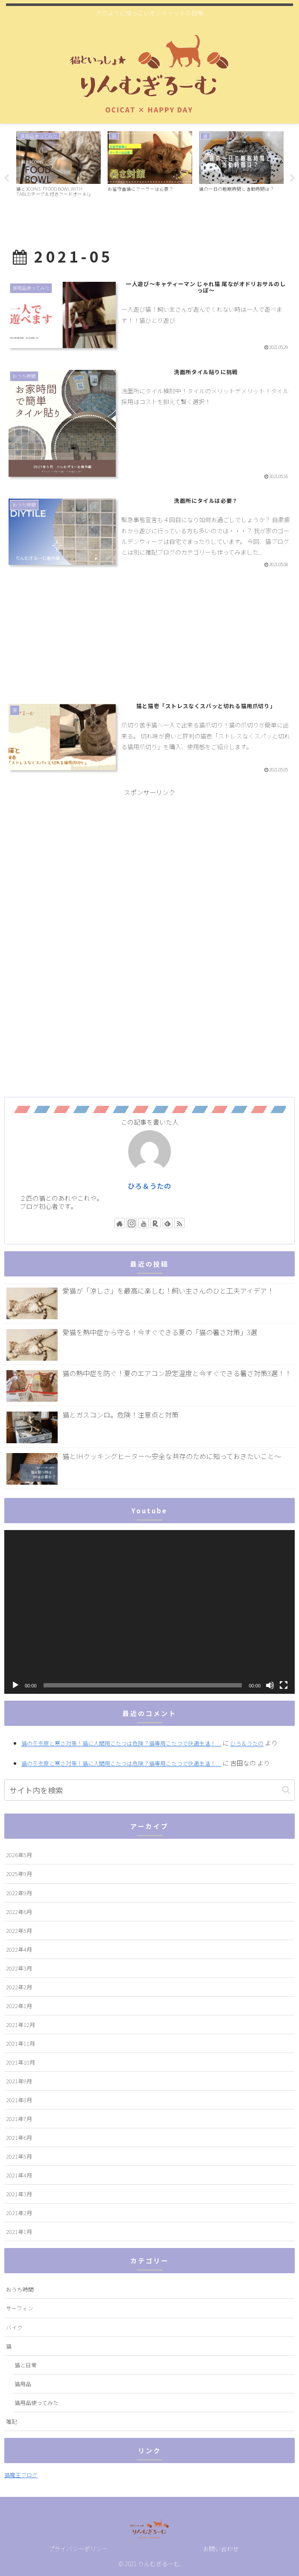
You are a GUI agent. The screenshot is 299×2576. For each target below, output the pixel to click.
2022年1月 (19, 2005)
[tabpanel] (58, 177)
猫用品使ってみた (37, 2402)
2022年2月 (19, 1986)
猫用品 (23, 2383)
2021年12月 (20, 2024)
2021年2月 (19, 2213)
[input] (149, 1790)
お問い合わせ (221, 2548)
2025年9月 (19, 1874)
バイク (14, 2327)
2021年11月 (20, 2043)
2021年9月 (19, 2081)
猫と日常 (26, 2364)
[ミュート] (270, 1685)
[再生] (15, 1685)
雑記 (11, 2421)
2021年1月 (19, 2231)
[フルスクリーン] (283, 1685)
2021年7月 (19, 2118)
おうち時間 (20, 2289)
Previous (6, 178)
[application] (149, 1612)
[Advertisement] (149, 639)
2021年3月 (19, 2193)
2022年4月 (19, 1949)
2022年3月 (19, 1968)
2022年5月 (19, 1930)
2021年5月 (19, 2156)
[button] (285, 1790)
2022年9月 (19, 1892)
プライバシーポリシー (78, 2548)
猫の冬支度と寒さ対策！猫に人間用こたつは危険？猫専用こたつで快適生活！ (121, 1743)
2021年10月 (20, 2062)
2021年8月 (19, 2099)
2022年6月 (19, 1911)
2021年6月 (19, 2137)
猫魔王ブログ (21, 2475)
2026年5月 (19, 1855)
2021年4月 (19, 2175)
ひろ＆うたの (149, 1185)
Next (292, 178)
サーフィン (19, 2308)
